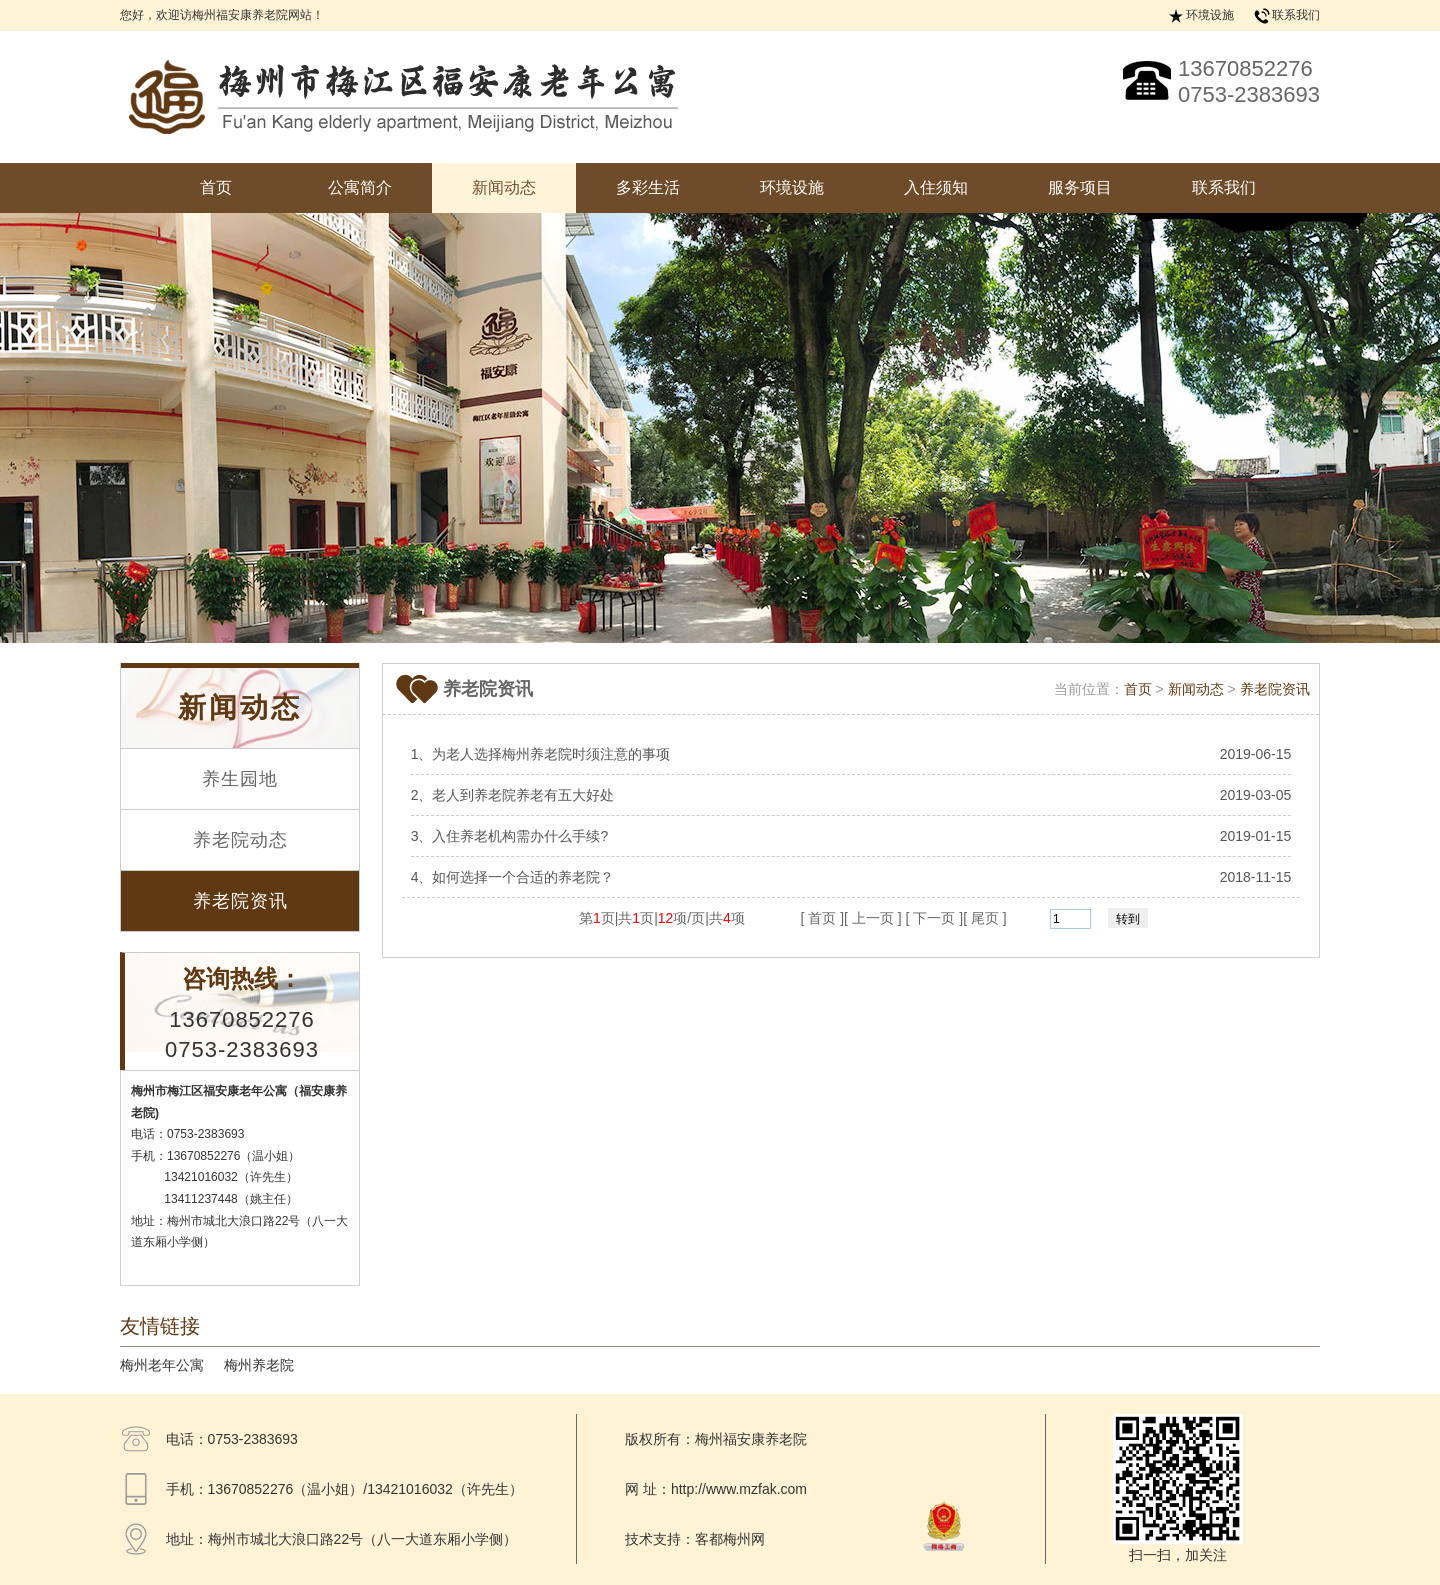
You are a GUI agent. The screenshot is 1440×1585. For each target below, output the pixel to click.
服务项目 (1080, 187)
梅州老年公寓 (162, 1365)
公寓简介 (360, 187)
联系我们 (1296, 15)
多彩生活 (648, 187)
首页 (216, 187)
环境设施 (1210, 15)
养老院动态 (240, 840)
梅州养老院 (259, 1365)
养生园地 (240, 779)
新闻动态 (504, 187)
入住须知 (936, 187)
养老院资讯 (240, 901)
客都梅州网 (730, 1539)
